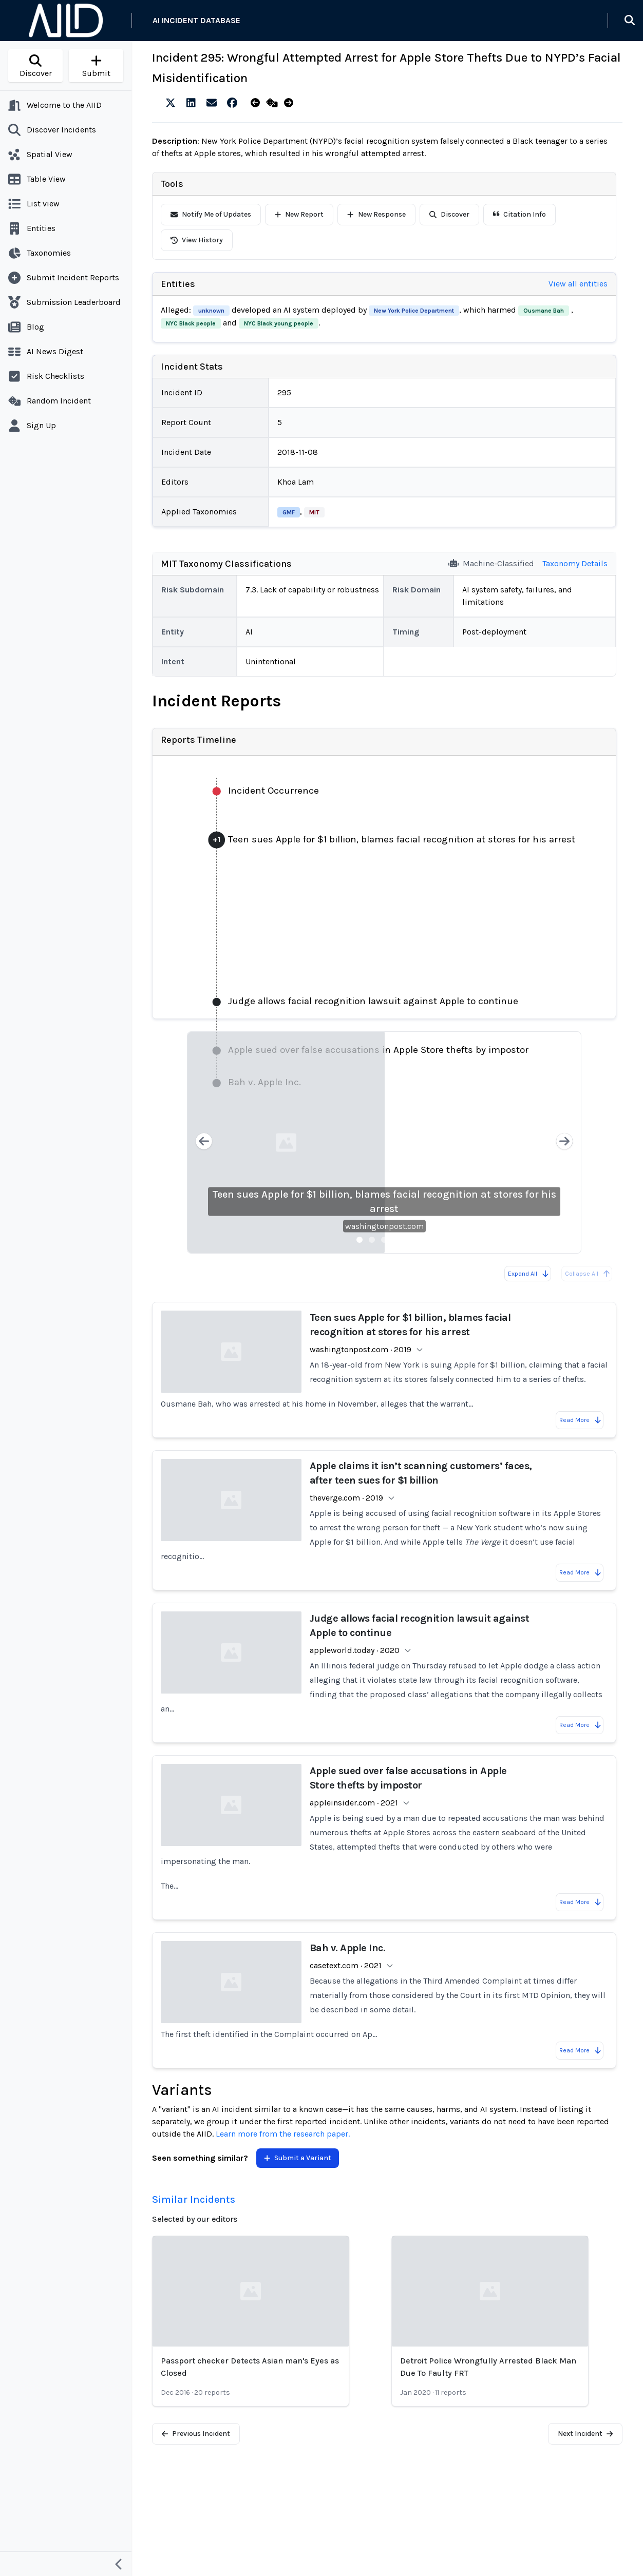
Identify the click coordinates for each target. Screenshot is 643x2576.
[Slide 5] (409, 1240)
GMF (288, 512)
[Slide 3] (384, 1240)
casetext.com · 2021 (346, 1965)
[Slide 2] (372, 1240)
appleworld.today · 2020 (355, 1650)
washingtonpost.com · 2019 (360, 1349)
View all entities (578, 284)
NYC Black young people (278, 323)
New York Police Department (414, 310)
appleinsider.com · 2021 (354, 1803)
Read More (580, 1420)
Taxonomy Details (575, 563)
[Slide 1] (359, 1240)
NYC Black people (191, 323)
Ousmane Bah (543, 310)
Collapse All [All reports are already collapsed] (588, 1274)
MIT (314, 512)
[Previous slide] (204, 1142)
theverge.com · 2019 (346, 1498)
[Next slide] (564, 1142)
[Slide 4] (396, 1240)
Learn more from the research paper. (283, 2134)
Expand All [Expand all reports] (529, 1274)
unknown (211, 310)
